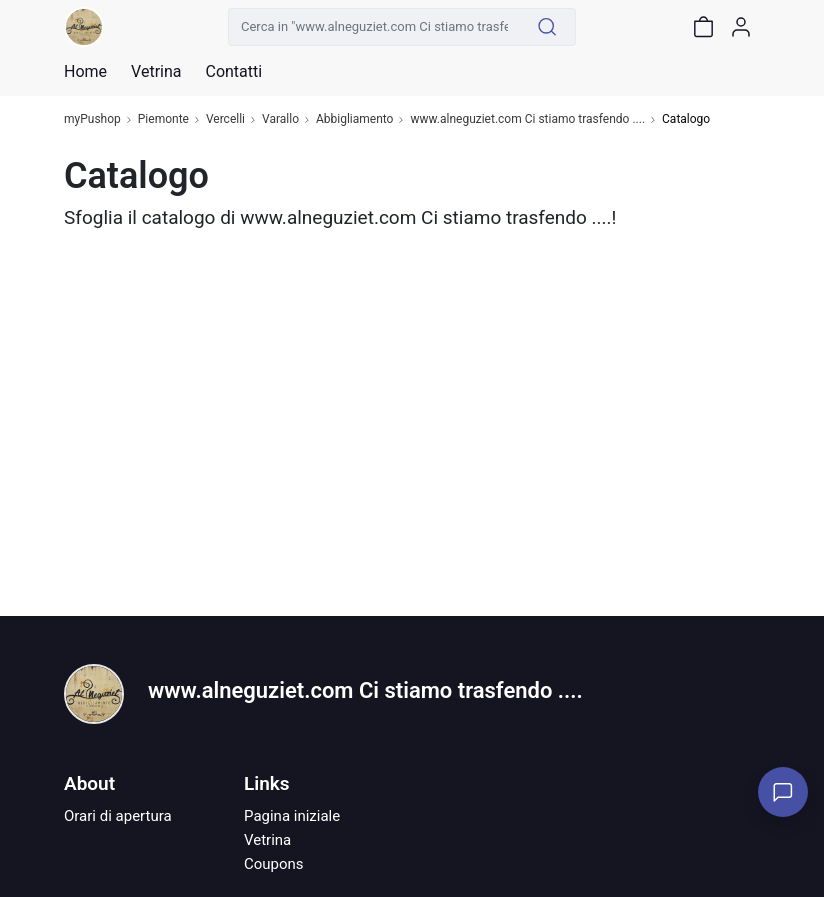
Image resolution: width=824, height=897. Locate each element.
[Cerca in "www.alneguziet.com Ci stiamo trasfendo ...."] (374, 27)
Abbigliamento (355, 119)
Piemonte (163, 119)
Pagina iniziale (292, 816)
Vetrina (267, 840)
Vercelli (225, 119)
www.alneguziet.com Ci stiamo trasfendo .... (527, 119)
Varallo (280, 119)
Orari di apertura (118, 816)
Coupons (274, 864)
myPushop (92, 119)
